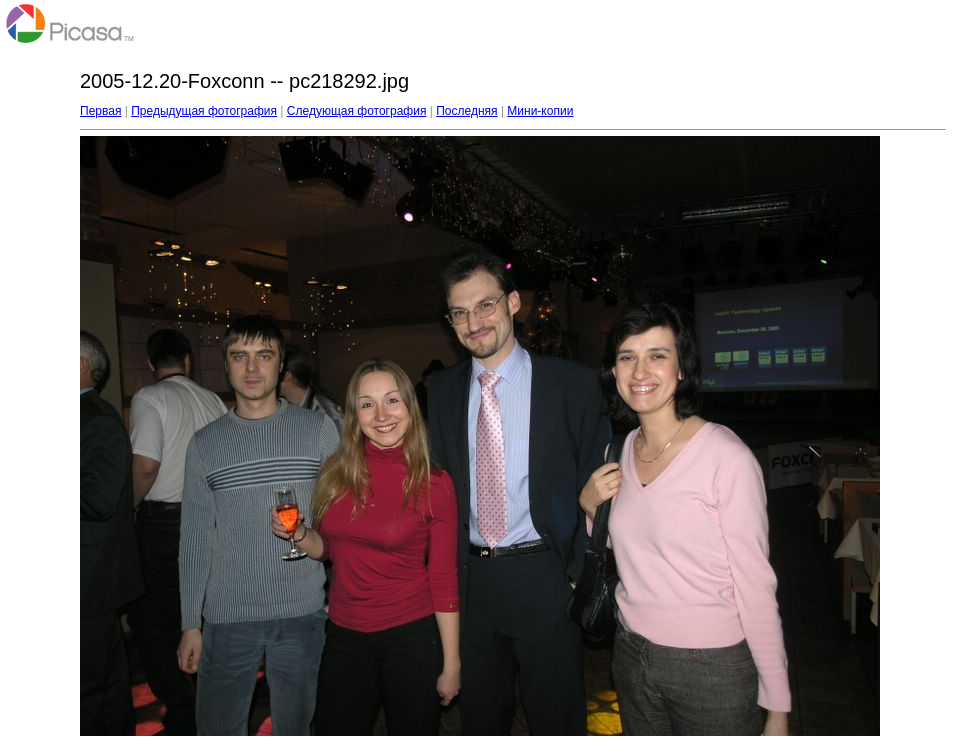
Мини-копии (540, 111)
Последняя (466, 111)
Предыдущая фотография (204, 111)
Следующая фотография (357, 111)
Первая (100, 111)
